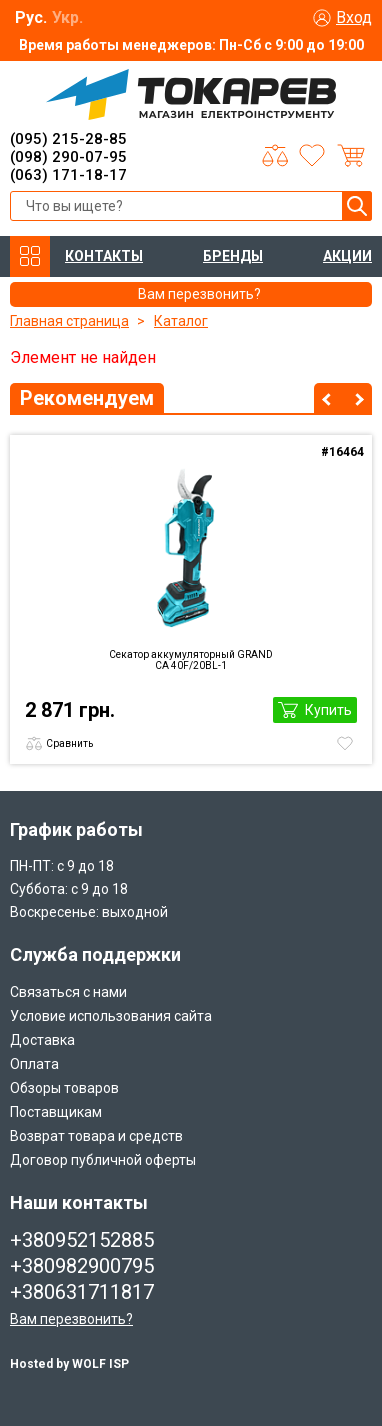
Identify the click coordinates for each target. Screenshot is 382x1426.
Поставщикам (56, 1112)
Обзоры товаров (64, 1088)
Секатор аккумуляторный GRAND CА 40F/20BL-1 (191, 660)
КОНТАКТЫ (104, 256)
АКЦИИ (347, 256)
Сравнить (69, 743)
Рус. (31, 17)
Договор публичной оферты (103, 1160)
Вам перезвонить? (71, 1319)
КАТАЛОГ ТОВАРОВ (30, 256)
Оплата (34, 1064)
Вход (354, 17)
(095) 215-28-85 (68, 139)
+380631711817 (82, 1292)
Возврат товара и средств (96, 1136)
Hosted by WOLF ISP (69, 1364)
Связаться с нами (68, 992)
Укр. (67, 17)
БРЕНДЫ (233, 256)
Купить (328, 710)
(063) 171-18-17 (68, 175)
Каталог (181, 321)
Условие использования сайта (111, 1016)
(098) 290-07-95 (68, 157)
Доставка (42, 1040)
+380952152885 (82, 1240)
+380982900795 (82, 1266)
